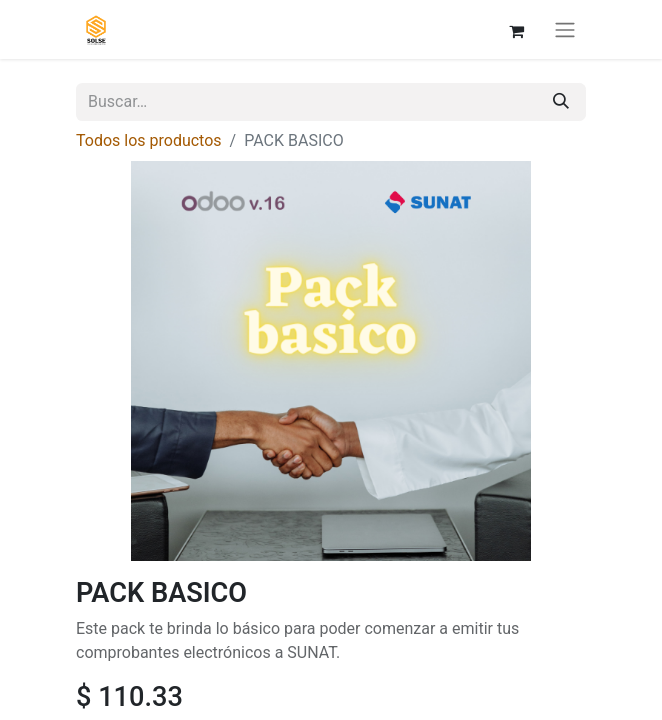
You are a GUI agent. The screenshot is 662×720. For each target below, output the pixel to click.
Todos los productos (149, 140)
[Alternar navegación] (565, 29)
